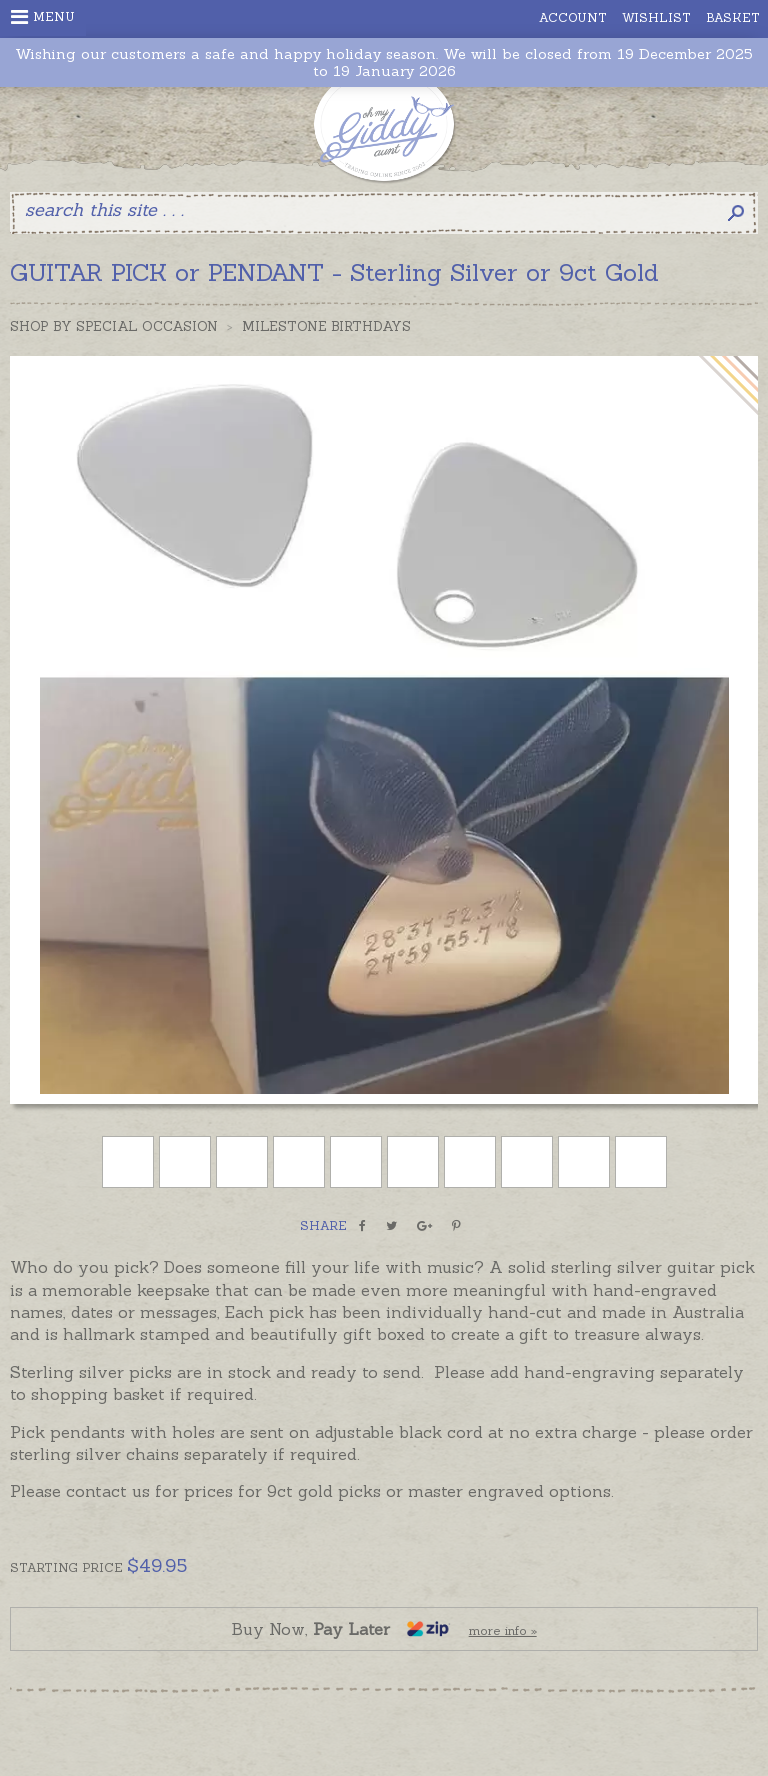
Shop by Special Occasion (114, 326)
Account (573, 17)
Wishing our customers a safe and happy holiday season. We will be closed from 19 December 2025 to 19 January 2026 (384, 63)
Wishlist (656, 17)
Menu (43, 17)
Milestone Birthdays (326, 326)
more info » (503, 1630)
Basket (733, 17)
